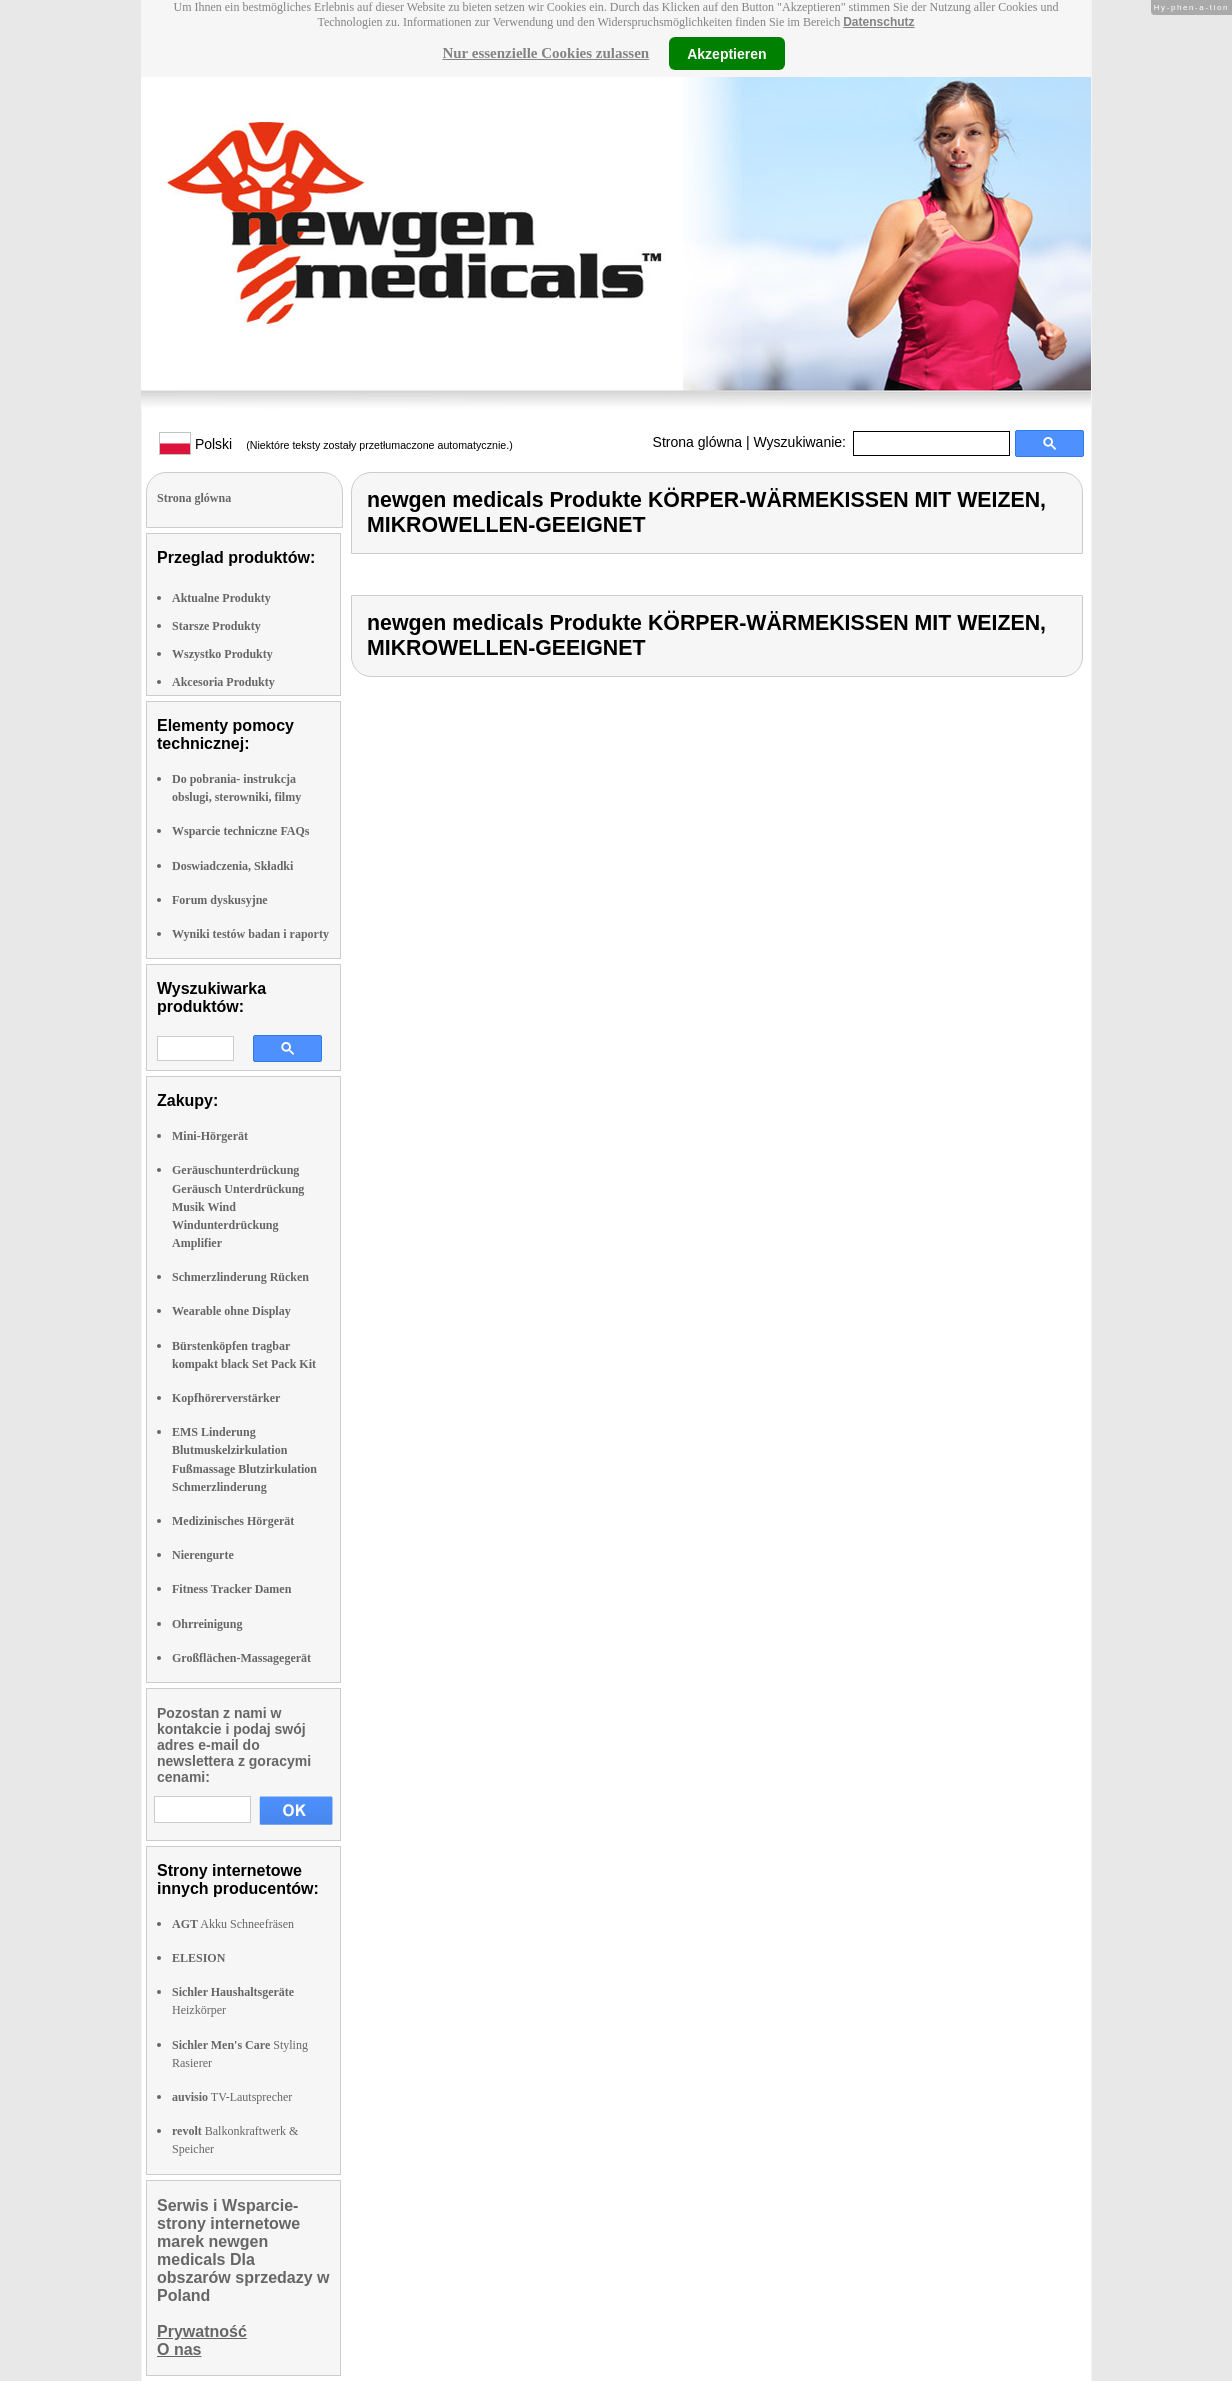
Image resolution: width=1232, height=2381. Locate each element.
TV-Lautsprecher (232, 2097)
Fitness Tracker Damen (231, 1589)
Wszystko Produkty (222, 654)
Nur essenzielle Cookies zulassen (545, 53)
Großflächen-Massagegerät (241, 1658)
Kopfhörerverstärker (226, 1398)
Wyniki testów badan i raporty (250, 934)
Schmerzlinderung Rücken (240, 1277)
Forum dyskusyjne (220, 900)
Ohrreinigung (207, 1624)
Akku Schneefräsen (233, 1924)
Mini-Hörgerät (210, 1136)
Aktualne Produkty (221, 598)
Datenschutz (878, 22)
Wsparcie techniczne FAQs (241, 831)
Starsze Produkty (216, 626)
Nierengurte (203, 1555)
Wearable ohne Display (231, 1311)
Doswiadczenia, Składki (232, 866)
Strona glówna (698, 442)
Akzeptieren (726, 53)
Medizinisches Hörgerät (233, 1521)
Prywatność (202, 2331)
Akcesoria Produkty (223, 682)
